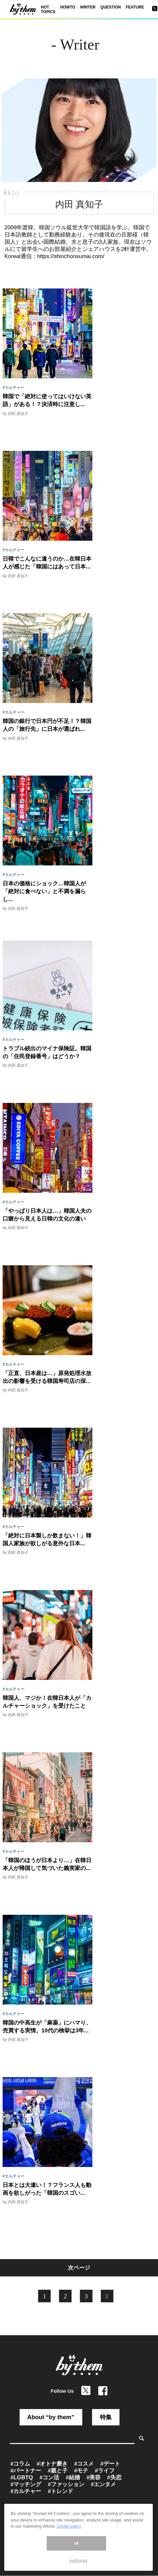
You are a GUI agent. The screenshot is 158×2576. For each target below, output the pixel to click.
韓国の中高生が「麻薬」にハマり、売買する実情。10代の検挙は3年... (47, 2027)
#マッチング (25, 2484)
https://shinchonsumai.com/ (70, 256)
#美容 (94, 2477)
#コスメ (84, 2464)
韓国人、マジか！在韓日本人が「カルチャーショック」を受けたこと (47, 1702)
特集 (106, 2417)
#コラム (20, 2464)
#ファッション (66, 2484)
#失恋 (114, 2477)
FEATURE (135, 7)
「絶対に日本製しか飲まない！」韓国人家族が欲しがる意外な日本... (47, 1540)
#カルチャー (13, 387)
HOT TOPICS (48, 9)
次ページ (79, 2268)
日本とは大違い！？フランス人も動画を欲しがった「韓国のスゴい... (47, 2189)
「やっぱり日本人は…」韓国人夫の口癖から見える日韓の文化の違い (47, 1215)
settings (79, 2560)
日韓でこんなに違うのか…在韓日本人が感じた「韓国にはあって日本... (47, 563)
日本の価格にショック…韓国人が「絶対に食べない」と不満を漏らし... (44, 891)
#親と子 (57, 2471)
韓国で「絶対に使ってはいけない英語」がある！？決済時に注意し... (47, 400)
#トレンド (60, 2491)
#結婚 (73, 2477)
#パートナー (25, 2471)
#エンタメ (103, 2484)
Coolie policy (69, 2526)
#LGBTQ (21, 2477)
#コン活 (49, 2477)
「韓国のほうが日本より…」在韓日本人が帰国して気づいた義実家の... (47, 1864)
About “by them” (50, 2417)
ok (76, 2543)
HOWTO (67, 7)
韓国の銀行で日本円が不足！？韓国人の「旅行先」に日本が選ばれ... (47, 725)
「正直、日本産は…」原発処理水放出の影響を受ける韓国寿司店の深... (47, 1377)
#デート (110, 2464)
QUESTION (111, 7)
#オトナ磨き (52, 2464)
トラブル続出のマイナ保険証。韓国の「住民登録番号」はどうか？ (47, 1052)
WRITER (87, 7)
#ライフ (104, 2471)
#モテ (81, 2471)
